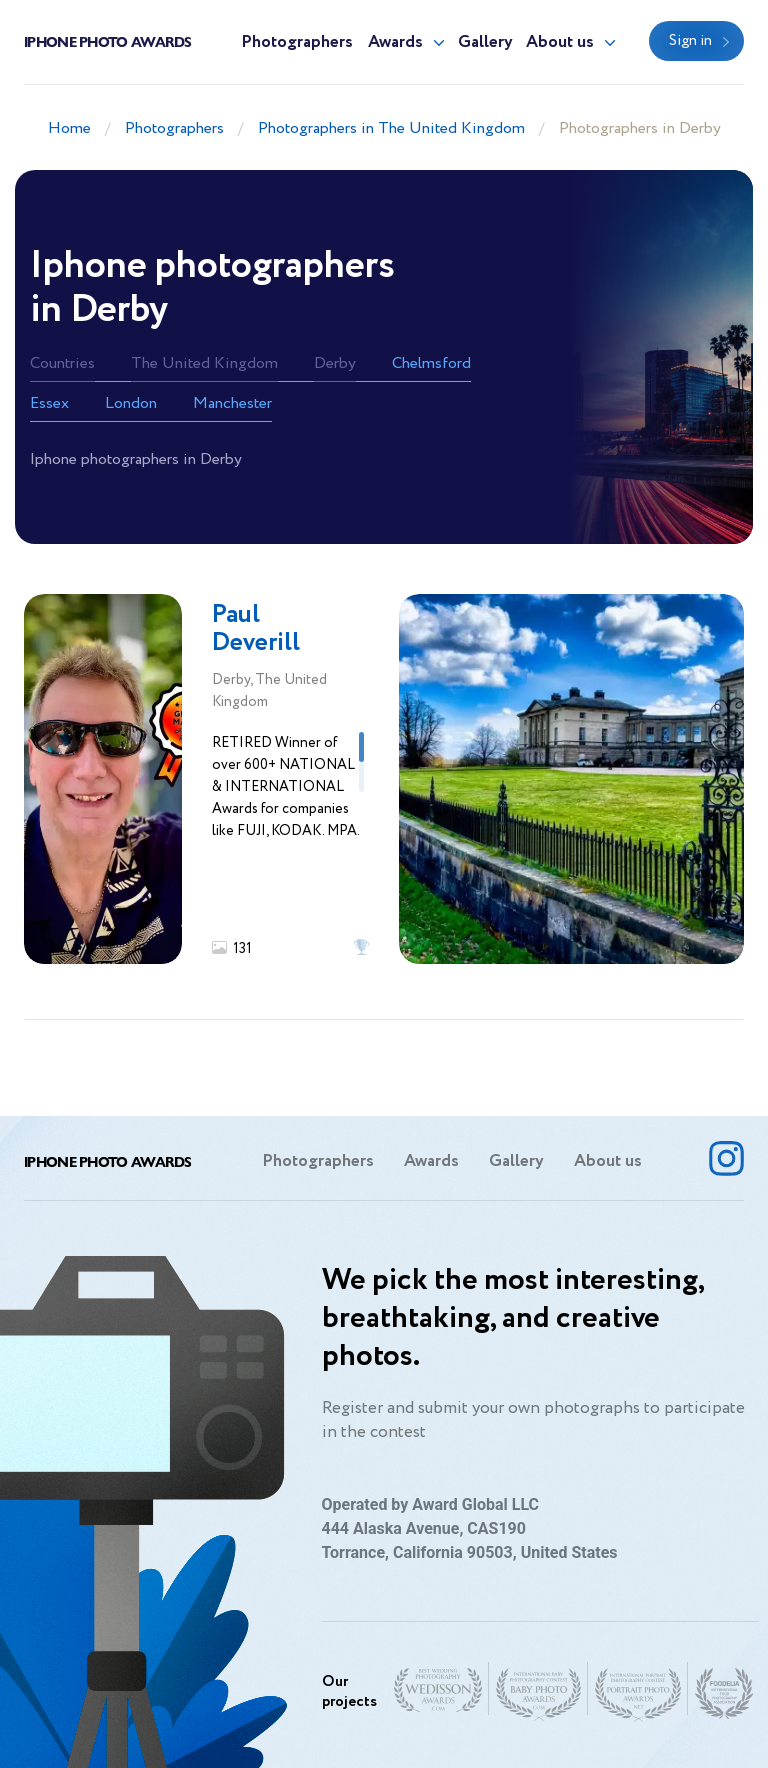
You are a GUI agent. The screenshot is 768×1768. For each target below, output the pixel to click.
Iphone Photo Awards (108, 41)
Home (69, 128)
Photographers (297, 42)
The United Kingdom (204, 363)
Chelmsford (431, 363)
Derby (335, 363)
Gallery (485, 42)
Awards (395, 42)
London (131, 403)
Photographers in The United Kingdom (391, 128)
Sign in (690, 41)
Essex (49, 403)
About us (560, 42)
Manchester (232, 403)
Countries (62, 363)
